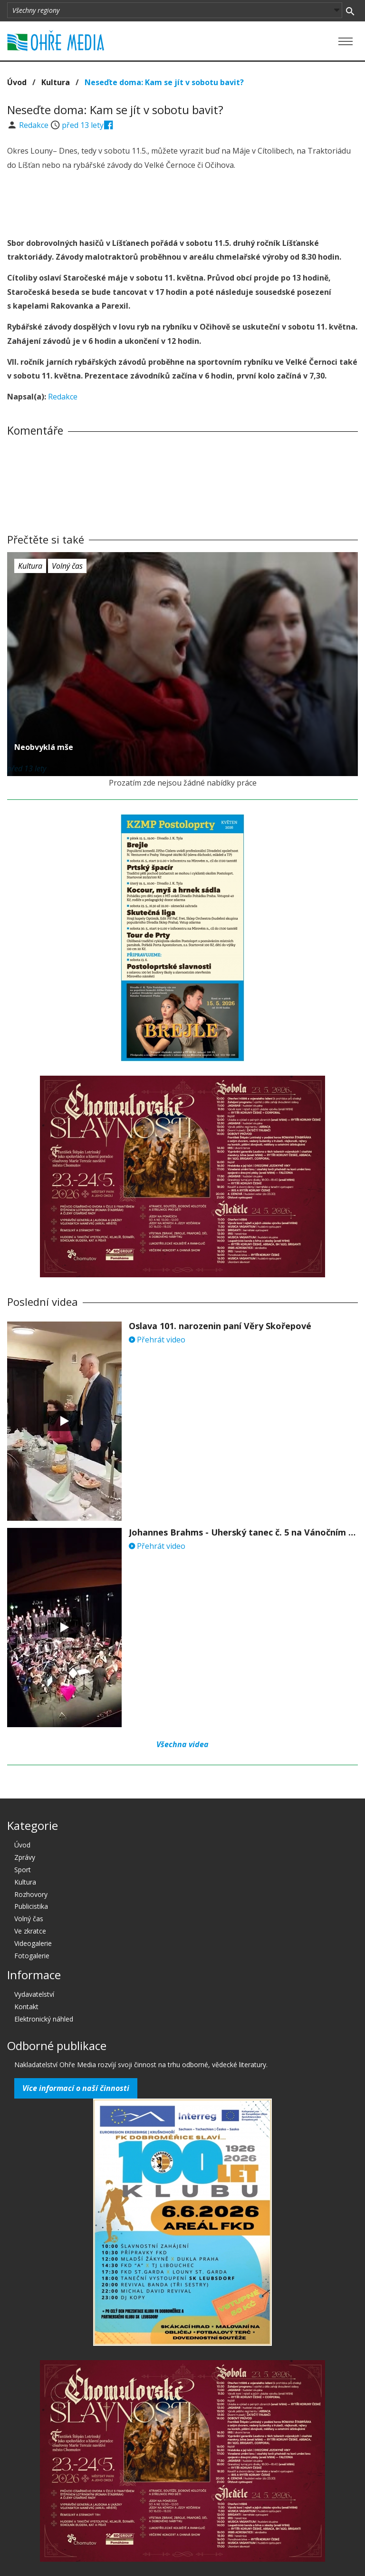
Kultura (55, 82)
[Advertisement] (182, 205)
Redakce (34, 125)
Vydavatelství (34, 1994)
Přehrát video (157, 1339)
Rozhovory (31, 1894)
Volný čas (67, 566)
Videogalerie (33, 1943)
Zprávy (24, 1857)
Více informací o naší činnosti (75, 2088)
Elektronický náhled (43, 2018)
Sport (22, 1869)
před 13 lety (83, 125)
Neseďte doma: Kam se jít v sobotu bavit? (164, 82)
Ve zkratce (30, 1930)
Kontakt (26, 2006)
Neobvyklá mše (43, 747)
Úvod (17, 82)
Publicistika (31, 1906)
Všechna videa (182, 1744)
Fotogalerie (31, 1955)
